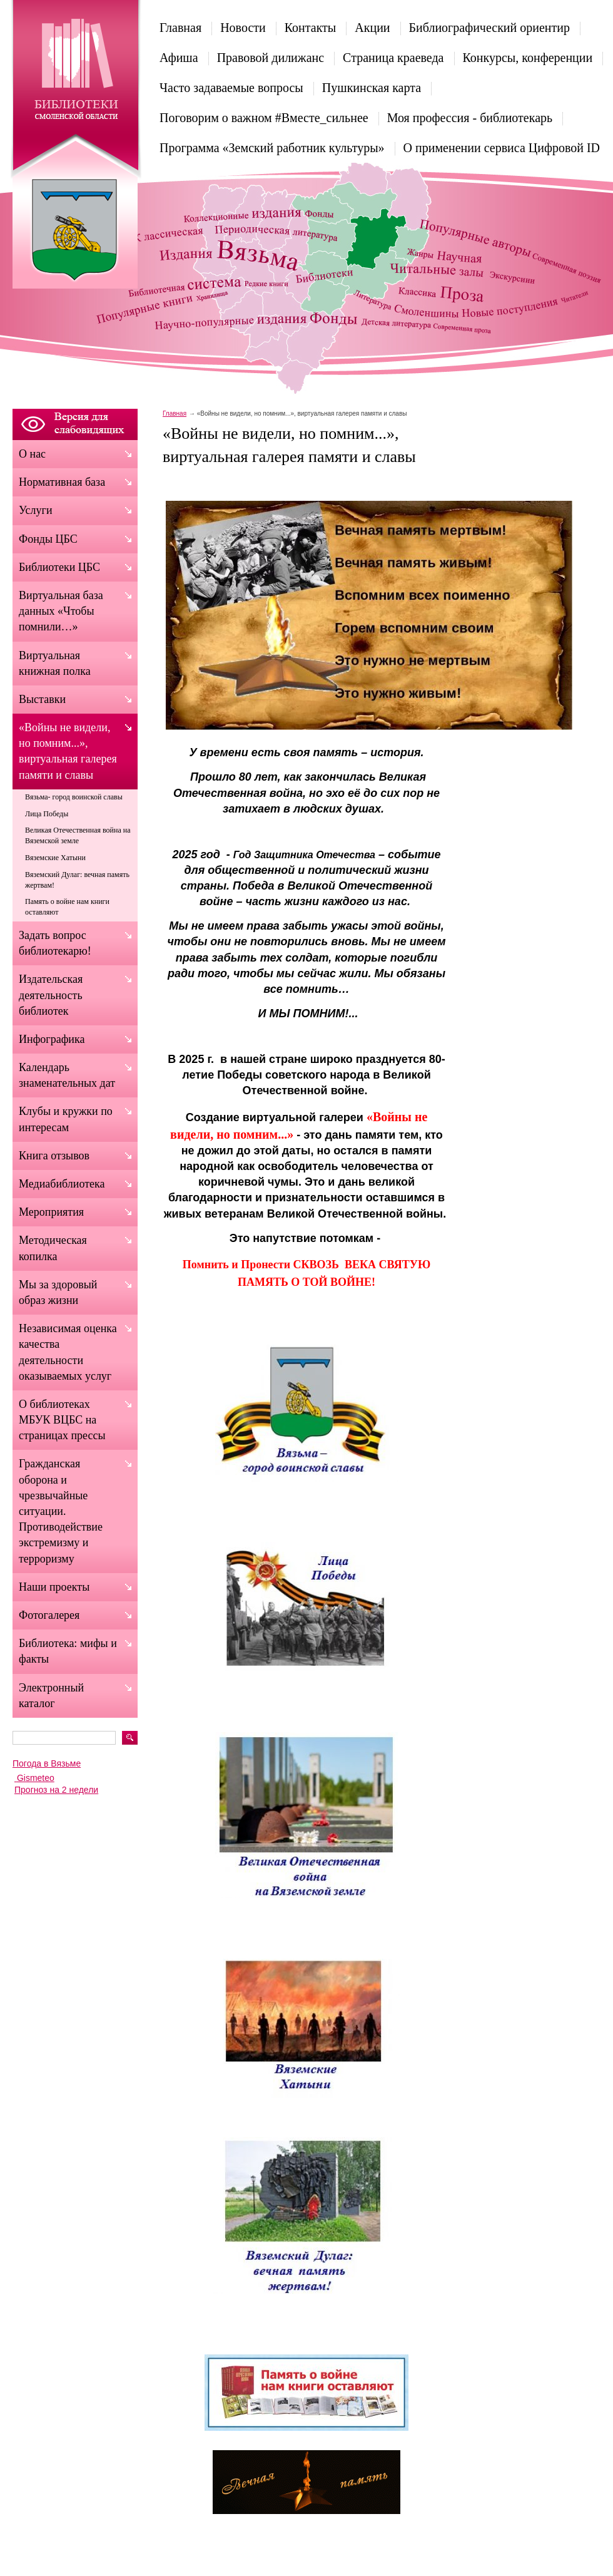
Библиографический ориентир (489, 27)
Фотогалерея (49, 1615)
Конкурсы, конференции (528, 57)
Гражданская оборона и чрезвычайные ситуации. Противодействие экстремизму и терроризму (61, 1510)
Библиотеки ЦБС (59, 567)
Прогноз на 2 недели (56, 1790)
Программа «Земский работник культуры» (272, 148)
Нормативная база (62, 482)
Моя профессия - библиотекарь (469, 118)
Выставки (42, 699)
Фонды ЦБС (48, 539)
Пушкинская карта (371, 88)
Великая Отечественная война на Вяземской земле (78, 835)
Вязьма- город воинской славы (74, 797)
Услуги (36, 510)
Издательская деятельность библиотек (51, 995)
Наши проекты (54, 1587)
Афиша (179, 57)
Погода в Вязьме (47, 1763)
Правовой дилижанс (270, 57)
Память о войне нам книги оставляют (67, 906)
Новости (243, 27)
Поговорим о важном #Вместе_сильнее (264, 118)
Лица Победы (46, 813)
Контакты (311, 27)
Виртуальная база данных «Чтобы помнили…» (61, 611)
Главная (180, 27)
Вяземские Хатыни (55, 857)
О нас (32, 454)
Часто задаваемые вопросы (231, 88)
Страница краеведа (393, 57)
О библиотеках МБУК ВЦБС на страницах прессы (62, 1420)
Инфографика (51, 1039)
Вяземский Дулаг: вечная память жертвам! (77, 880)
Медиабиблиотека (62, 1184)
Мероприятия (51, 1212)
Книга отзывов (54, 1155)
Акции (372, 27)
